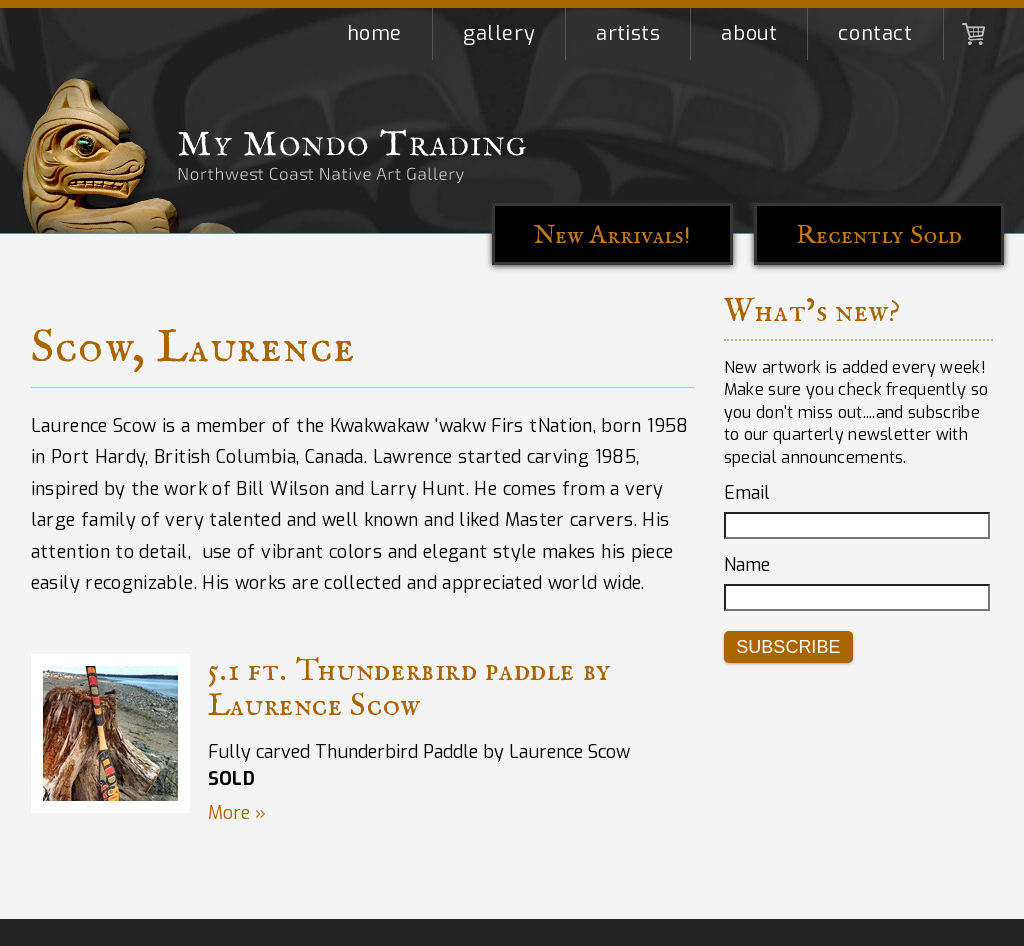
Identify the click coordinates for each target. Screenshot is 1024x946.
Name (747, 565)
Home (374, 33)
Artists (628, 33)
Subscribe (788, 647)
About (749, 33)
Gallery (499, 33)
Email (747, 493)
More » (237, 813)
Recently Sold (879, 235)
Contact (875, 33)
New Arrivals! (612, 235)
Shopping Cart (974, 34)
